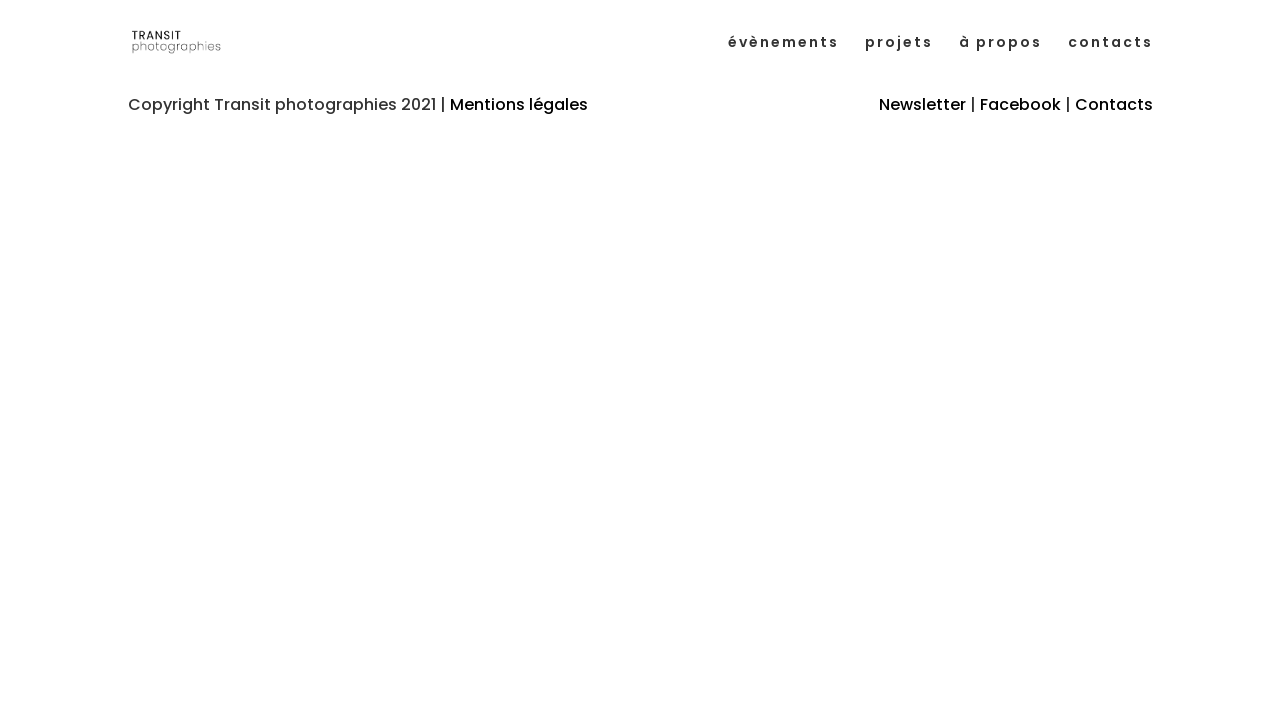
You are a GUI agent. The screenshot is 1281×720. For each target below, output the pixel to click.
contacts (1110, 43)
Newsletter (922, 104)
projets (899, 43)
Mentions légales (519, 104)
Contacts (1114, 104)
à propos (1000, 43)
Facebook (1020, 104)
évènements (783, 43)
